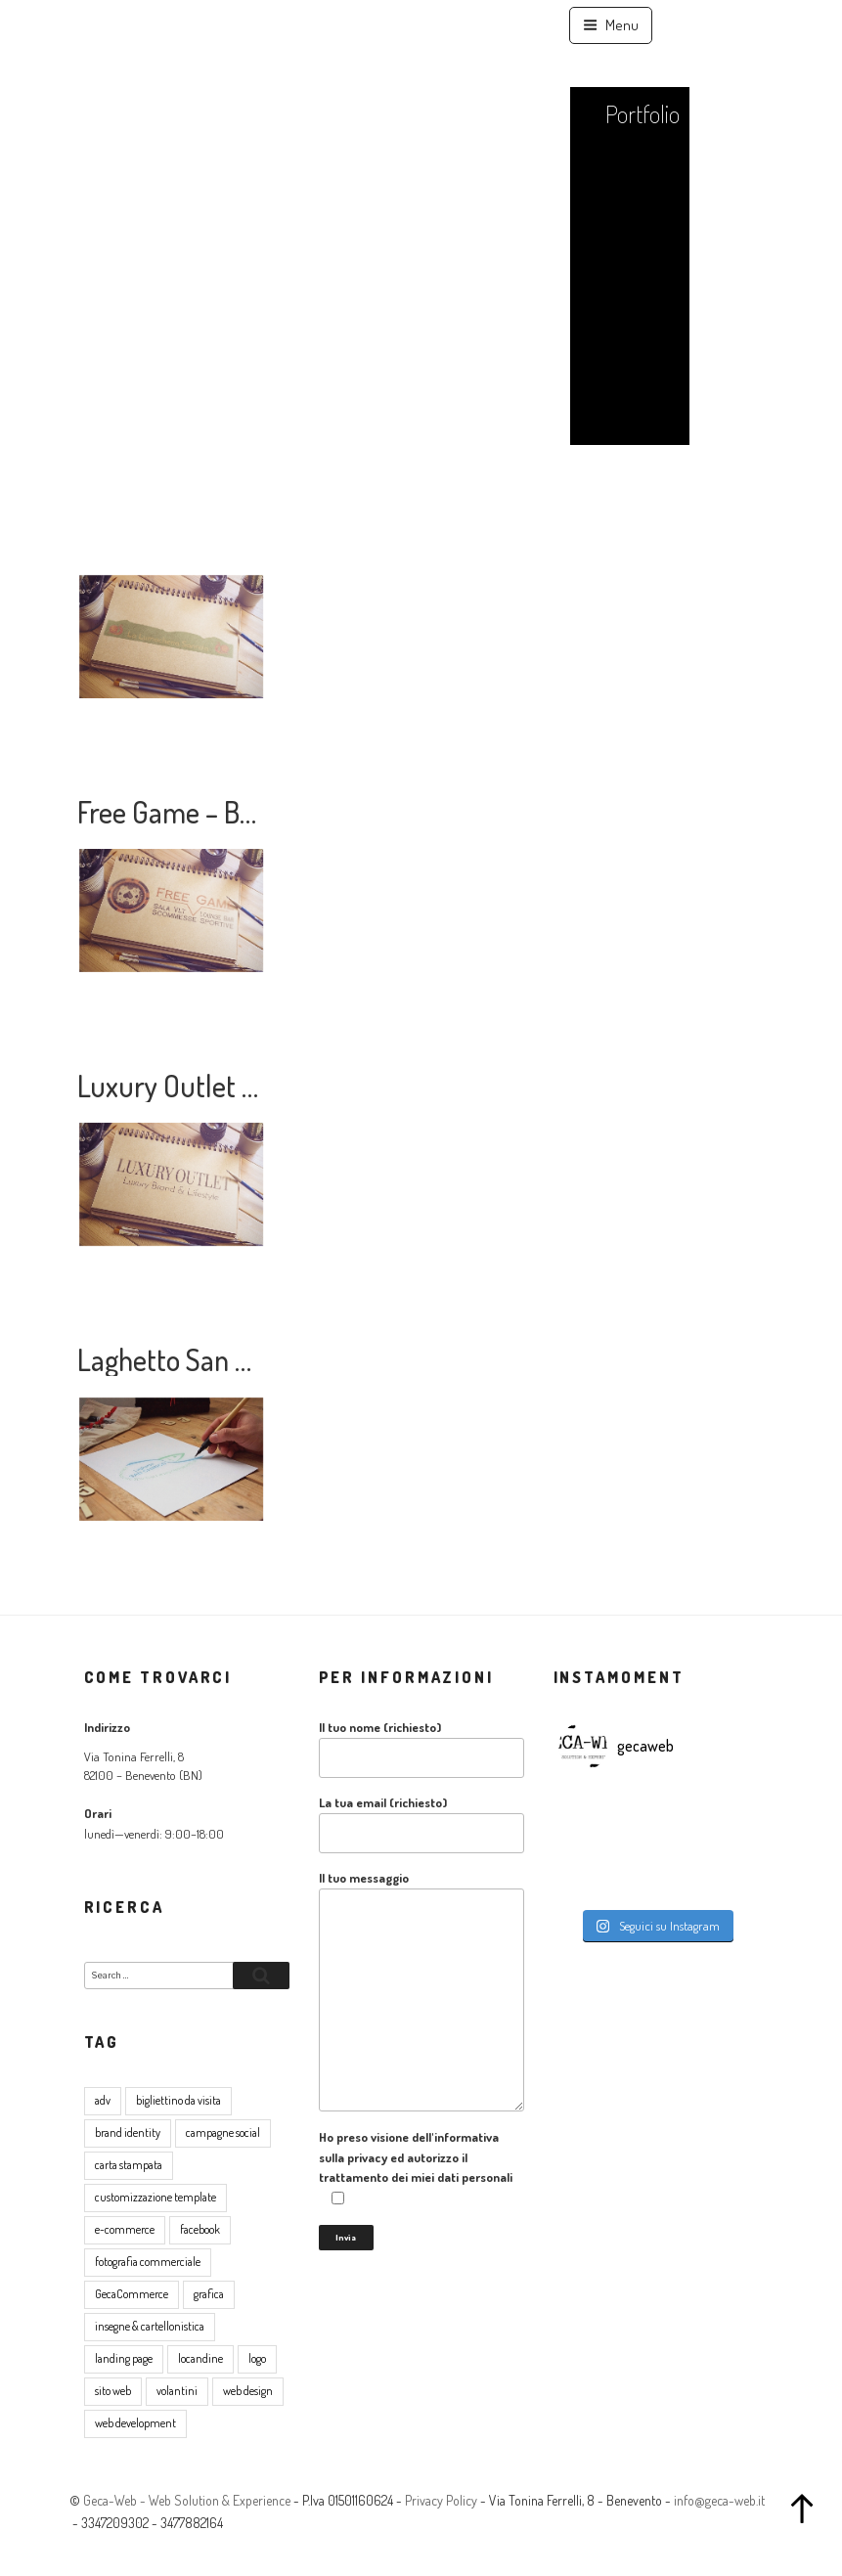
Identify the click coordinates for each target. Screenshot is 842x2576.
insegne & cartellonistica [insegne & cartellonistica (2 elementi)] (149, 2326)
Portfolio (642, 113)
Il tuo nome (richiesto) (421, 1748)
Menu (611, 25)
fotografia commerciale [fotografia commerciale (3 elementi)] (147, 2261)
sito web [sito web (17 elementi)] (113, 2390)
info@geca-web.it (719, 2500)
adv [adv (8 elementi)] (103, 2100)
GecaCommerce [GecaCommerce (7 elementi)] (131, 2294)
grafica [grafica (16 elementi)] (209, 2294)
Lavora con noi (631, 489)
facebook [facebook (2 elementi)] (200, 2229)
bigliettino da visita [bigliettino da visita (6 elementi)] (178, 2100)
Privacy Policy (441, 2500)
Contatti (644, 551)
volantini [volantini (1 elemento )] (177, 2390)
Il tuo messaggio (421, 1990)
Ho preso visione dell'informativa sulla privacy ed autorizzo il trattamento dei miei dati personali (415, 2168)
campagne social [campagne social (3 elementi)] (223, 2132)
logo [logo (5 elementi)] (257, 2358)
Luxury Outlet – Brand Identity (249, 1085)
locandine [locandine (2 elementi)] (200, 2358)
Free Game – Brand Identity (231, 811)
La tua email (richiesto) (421, 1824)
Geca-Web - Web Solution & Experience (186, 2500)
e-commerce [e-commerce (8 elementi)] (125, 2229)
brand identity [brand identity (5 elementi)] (127, 2132)
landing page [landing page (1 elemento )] (124, 2358)
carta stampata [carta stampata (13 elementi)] (128, 2164)
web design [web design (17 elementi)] (248, 2390)
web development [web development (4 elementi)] (135, 2423)
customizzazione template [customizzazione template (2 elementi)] (155, 2197)
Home (652, 69)
